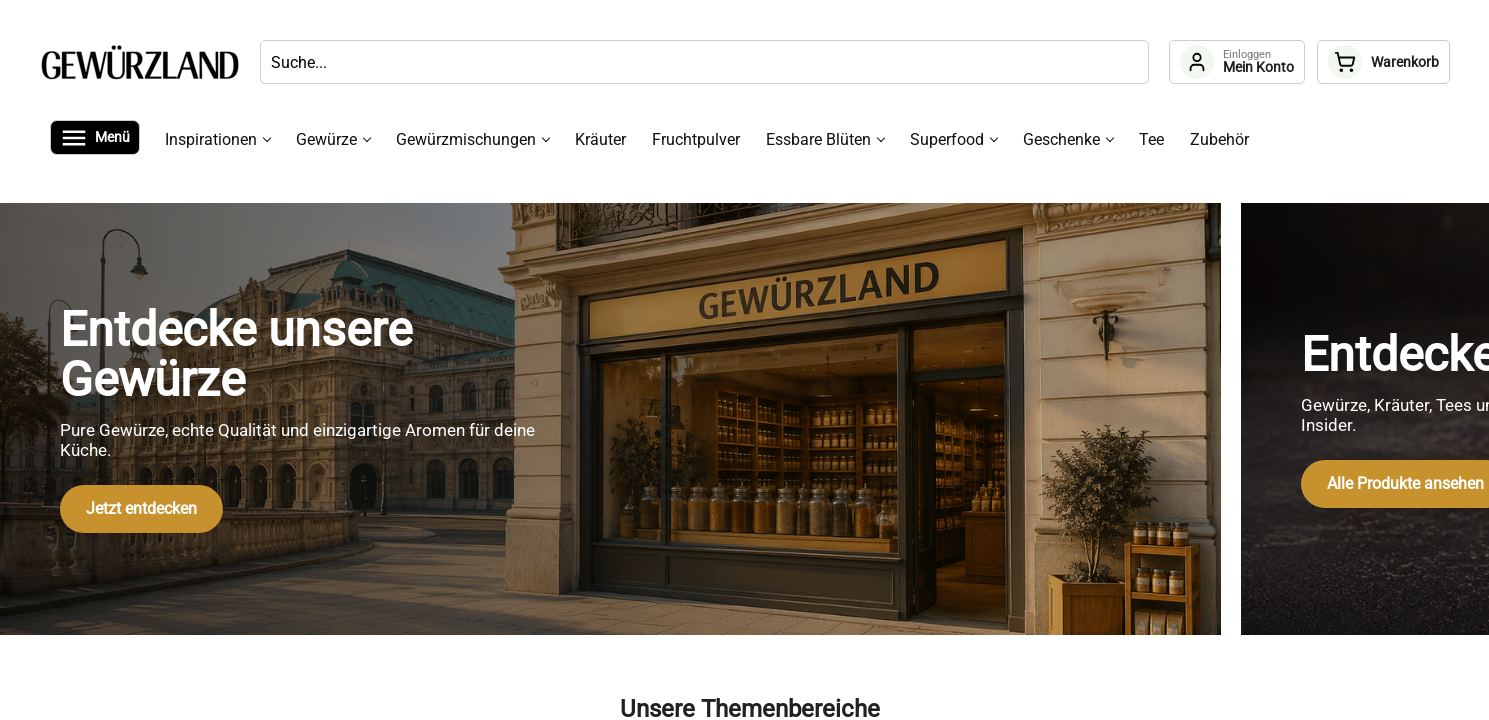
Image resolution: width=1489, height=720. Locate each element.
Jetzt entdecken (141, 508)
